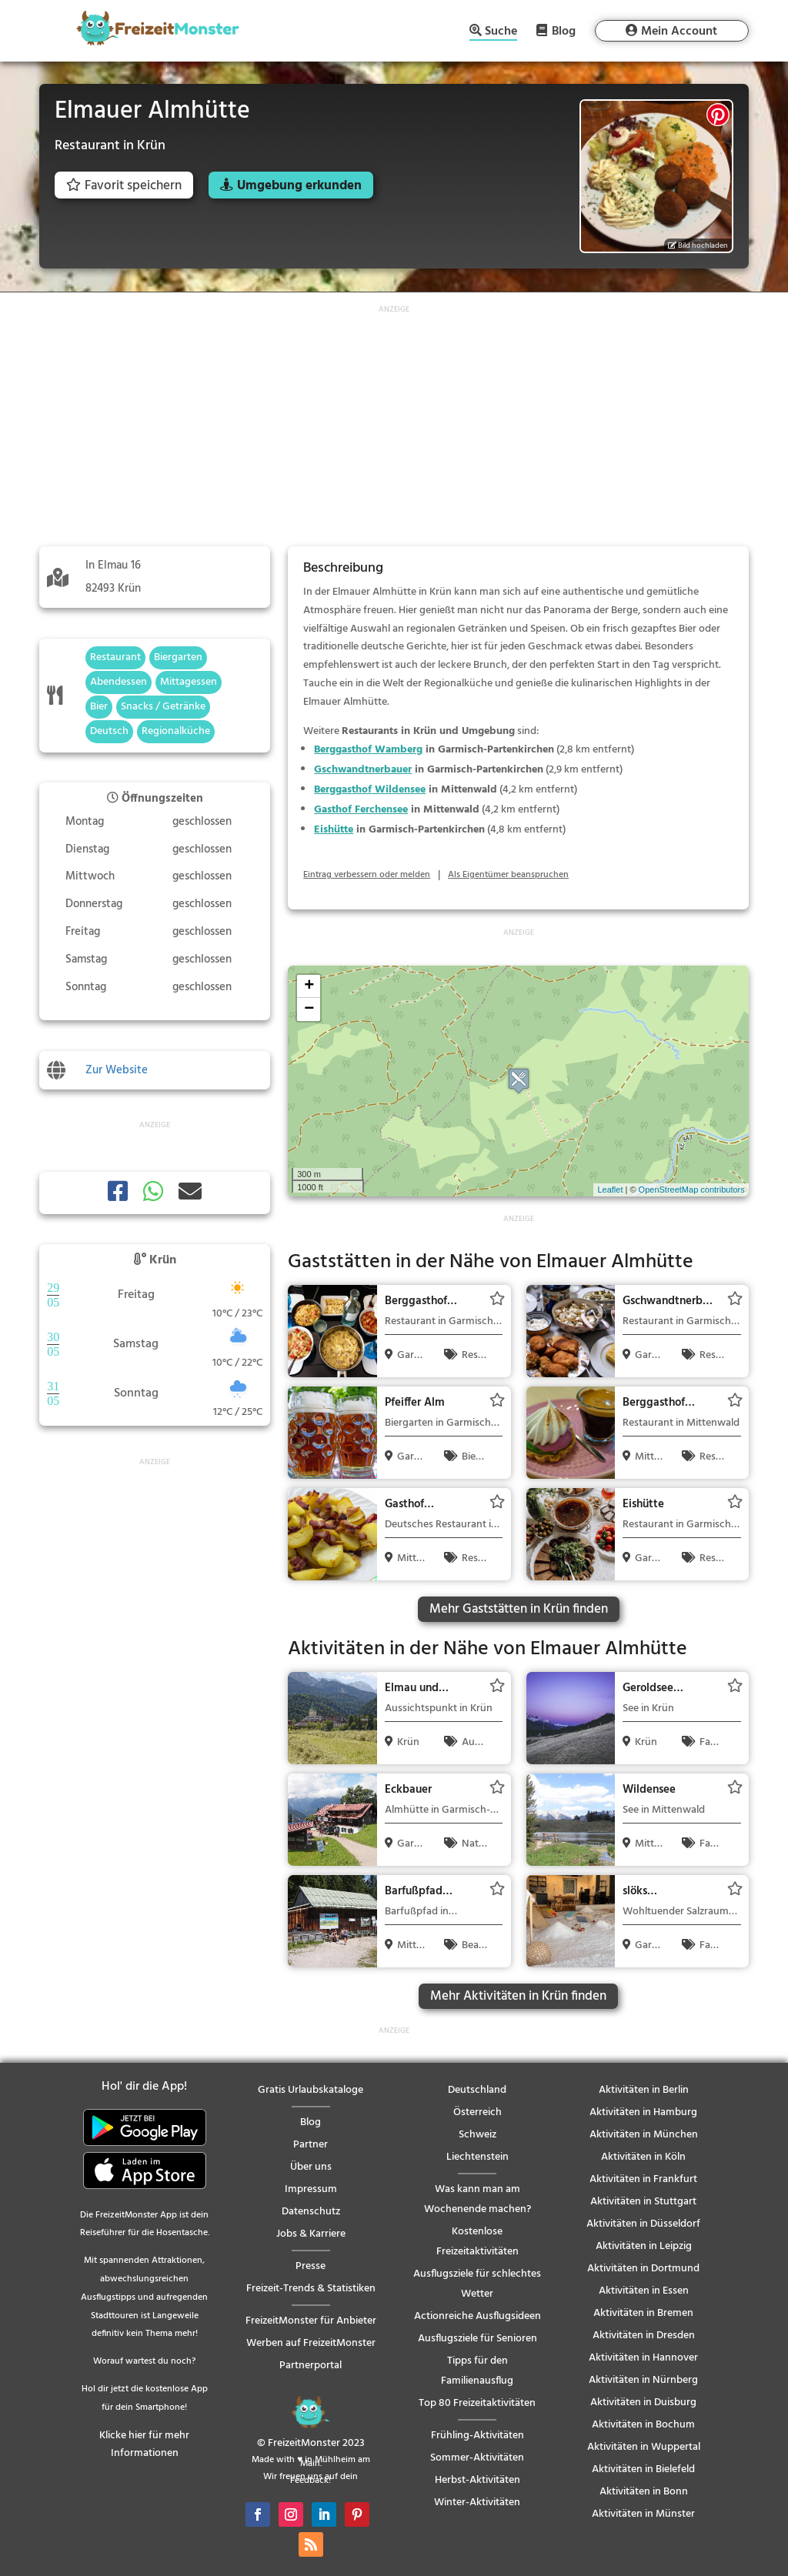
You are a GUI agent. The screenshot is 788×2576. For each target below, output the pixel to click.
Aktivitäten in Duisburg (643, 2402)
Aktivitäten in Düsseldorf (643, 2224)
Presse (311, 2266)
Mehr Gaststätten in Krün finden (518, 1609)
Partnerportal (310, 2365)
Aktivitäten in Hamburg (643, 2112)
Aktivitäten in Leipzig (644, 2246)
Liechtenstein (477, 2157)
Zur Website (116, 1070)
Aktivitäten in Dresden (644, 2335)
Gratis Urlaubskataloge (310, 2090)
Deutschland (477, 2090)
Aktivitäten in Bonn (643, 2492)
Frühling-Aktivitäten (477, 2435)
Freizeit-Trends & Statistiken (311, 2288)
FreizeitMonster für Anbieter (310, 2321)
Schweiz (477, 2135)
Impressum (311, 2189)
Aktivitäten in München (643, 2135)
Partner (310, 2145)
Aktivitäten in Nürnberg (643, 2380)
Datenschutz (311, 2212)
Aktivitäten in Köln (643, 2157)
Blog (564, 31)
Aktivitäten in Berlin (644, 2090)
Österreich (477, 2112)
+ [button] (309, 986)
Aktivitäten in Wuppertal (643, 2447)
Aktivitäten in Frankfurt (643, 2179)
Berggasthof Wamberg (368, 750)
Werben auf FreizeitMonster (311, 2343)
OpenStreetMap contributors (692, 1189)
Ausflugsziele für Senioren (477, 2338)
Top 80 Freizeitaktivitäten (477, 2403)
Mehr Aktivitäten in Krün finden (518, 1996)
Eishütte (333, 830)
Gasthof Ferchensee (361, 810)
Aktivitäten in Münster (643, 2514)
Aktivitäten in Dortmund (643, 2268)
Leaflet (610, 1189)
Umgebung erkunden (299, 185)
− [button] (309, 1009)
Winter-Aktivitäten (477, 2502)
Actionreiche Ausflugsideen (477, 2316)
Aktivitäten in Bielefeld (643, 2469)
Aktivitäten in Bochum (643, 2425)
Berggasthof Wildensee (370, 790)
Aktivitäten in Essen (644, 2291)
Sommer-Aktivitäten (477, 2458)
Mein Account (679, 32)
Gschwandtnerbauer (363, 770)
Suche (501, 33)
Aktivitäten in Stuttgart (643, 2202)
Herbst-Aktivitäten (477, 2480)
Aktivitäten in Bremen (643, 2313)
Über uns (311, 2167)
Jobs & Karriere (311, 2234)
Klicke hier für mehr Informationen (144, 2445)
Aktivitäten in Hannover (643, 2358)
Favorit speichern (124, 185)
